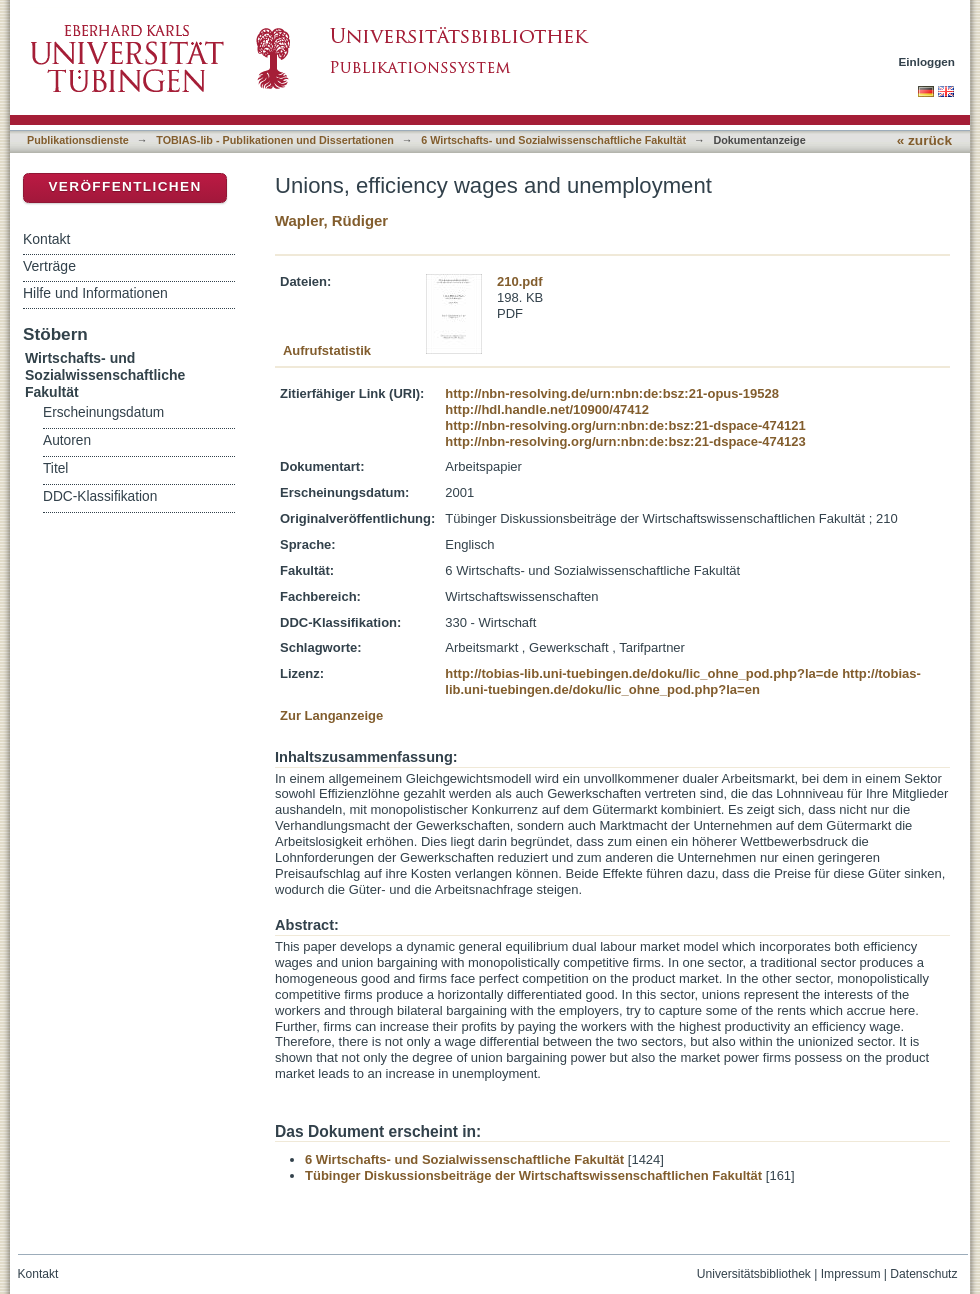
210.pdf (520, 281)
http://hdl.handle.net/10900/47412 (547, 409)
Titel (55, 468)
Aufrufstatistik (327, 350)
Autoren (67, 440)
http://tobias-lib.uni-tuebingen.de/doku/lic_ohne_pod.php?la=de (641, 673)
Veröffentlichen (124, 186)
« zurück (924, 140)
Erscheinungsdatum (103, 412)
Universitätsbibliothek (754, 1274)
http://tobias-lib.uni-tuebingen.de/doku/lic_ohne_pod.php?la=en (683, 681)
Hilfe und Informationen (95, 293)
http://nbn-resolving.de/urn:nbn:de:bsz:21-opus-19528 (612, 393)
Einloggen (927, 61)
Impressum (851, 1274)
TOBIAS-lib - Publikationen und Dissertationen (275, 140)
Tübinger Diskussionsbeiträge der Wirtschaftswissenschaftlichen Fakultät (533, 1175)
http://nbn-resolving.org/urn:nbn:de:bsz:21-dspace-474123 (625, 441)
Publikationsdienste (78, 140)
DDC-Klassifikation (100, 496)
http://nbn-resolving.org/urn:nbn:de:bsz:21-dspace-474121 (625, 425)
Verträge (49, 266)
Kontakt (46, 239)
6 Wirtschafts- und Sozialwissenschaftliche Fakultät (553, 140)
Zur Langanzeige (331, 715)
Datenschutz (923, 1274)
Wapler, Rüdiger (331, 220)
